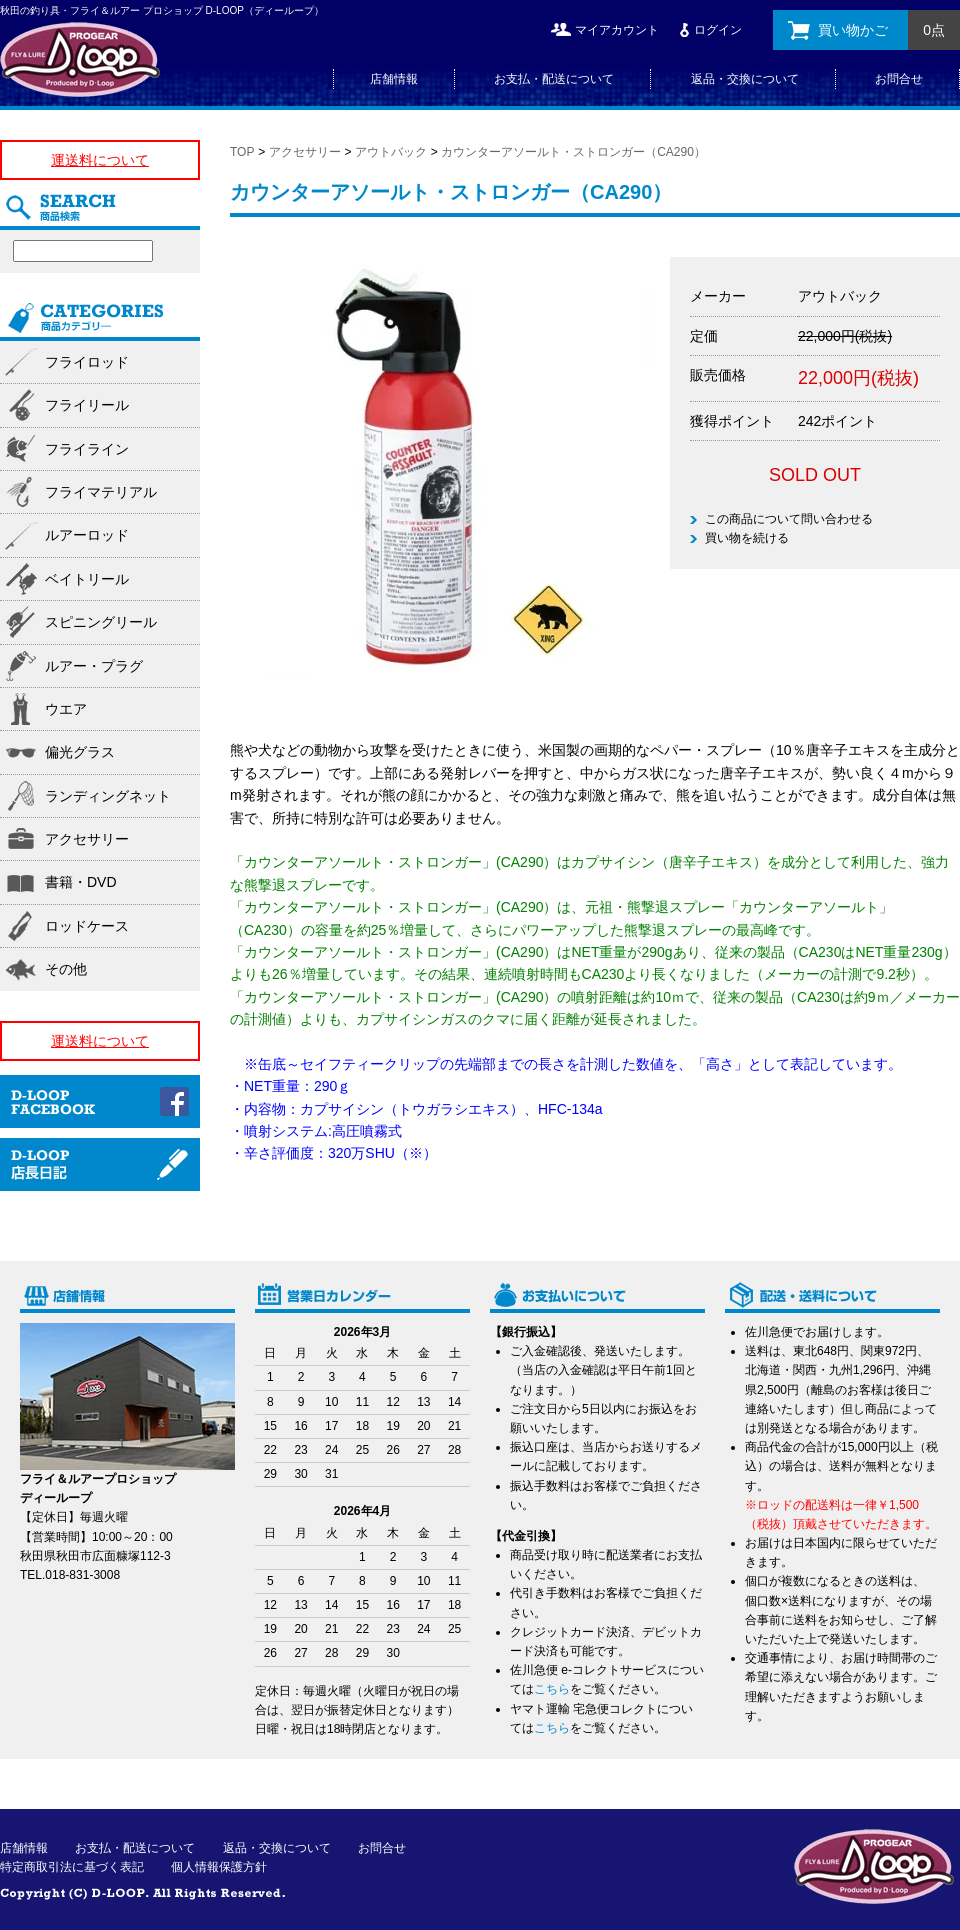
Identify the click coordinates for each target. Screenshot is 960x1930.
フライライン (87, 449)
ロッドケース (87, 926)
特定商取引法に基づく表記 (72, 1867)
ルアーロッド (87, 535)
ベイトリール (87, 579)
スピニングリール (101, 622)
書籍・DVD (81, 882)
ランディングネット (108, 796)
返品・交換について (745, 79)
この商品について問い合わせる (789, 519)
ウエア (66, 709)
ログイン (718, 30)
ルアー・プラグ (94, 666)
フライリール (87, 405)
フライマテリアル (101, 492)
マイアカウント (617, 30)
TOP (242, 152)
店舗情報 (394, 79)
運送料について (100, 160)
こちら (552, 1689)
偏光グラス (80, 752)
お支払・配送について (554, 79)
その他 (66, 969)
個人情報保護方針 (219, 1867)
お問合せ (899, 79)
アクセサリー (305, 152)
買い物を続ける (747, 538)
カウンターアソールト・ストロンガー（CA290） (573, 152)
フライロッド (87, 362)
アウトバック (391, 152)
